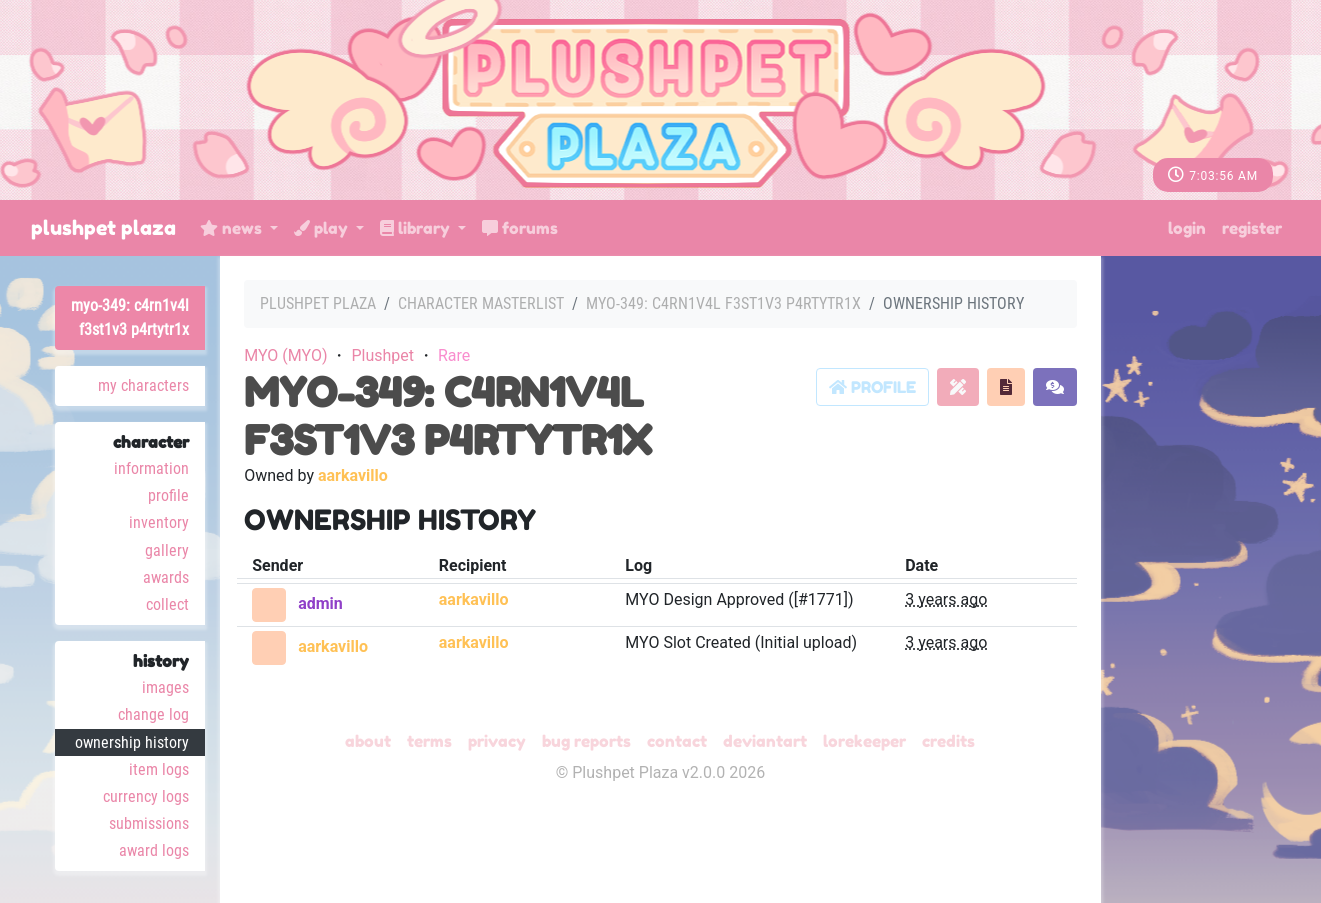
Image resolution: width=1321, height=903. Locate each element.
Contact (677, 741)
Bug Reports (586, 741)
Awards (166, 577)
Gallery (167, 550)
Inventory (159, 522)
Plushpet (382, 355)
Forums (520, 228)
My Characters (143, 385)
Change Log (153, 714)
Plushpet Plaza (103, 228)
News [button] (233, 228)
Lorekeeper (864, 741)
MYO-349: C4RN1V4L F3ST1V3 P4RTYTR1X (130, 317)
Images (165, 687)
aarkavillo (353, 475)
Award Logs (154, 850)
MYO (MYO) (285, 355)
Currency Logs (146, 796)
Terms (429, 741)
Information (151, 468)
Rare (454, 355)
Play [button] (323, 228)
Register (1252, 228)
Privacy (497, 741)
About (368, 741)
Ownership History (132, 742)
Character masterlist (481, 303)
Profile (168, 495)
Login (1187, 228)
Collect (167, 604)
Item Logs (159, 769)
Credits (948, 741)
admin (320, 603)
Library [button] (417, 228)
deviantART (765, 741)
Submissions (149, 823)
